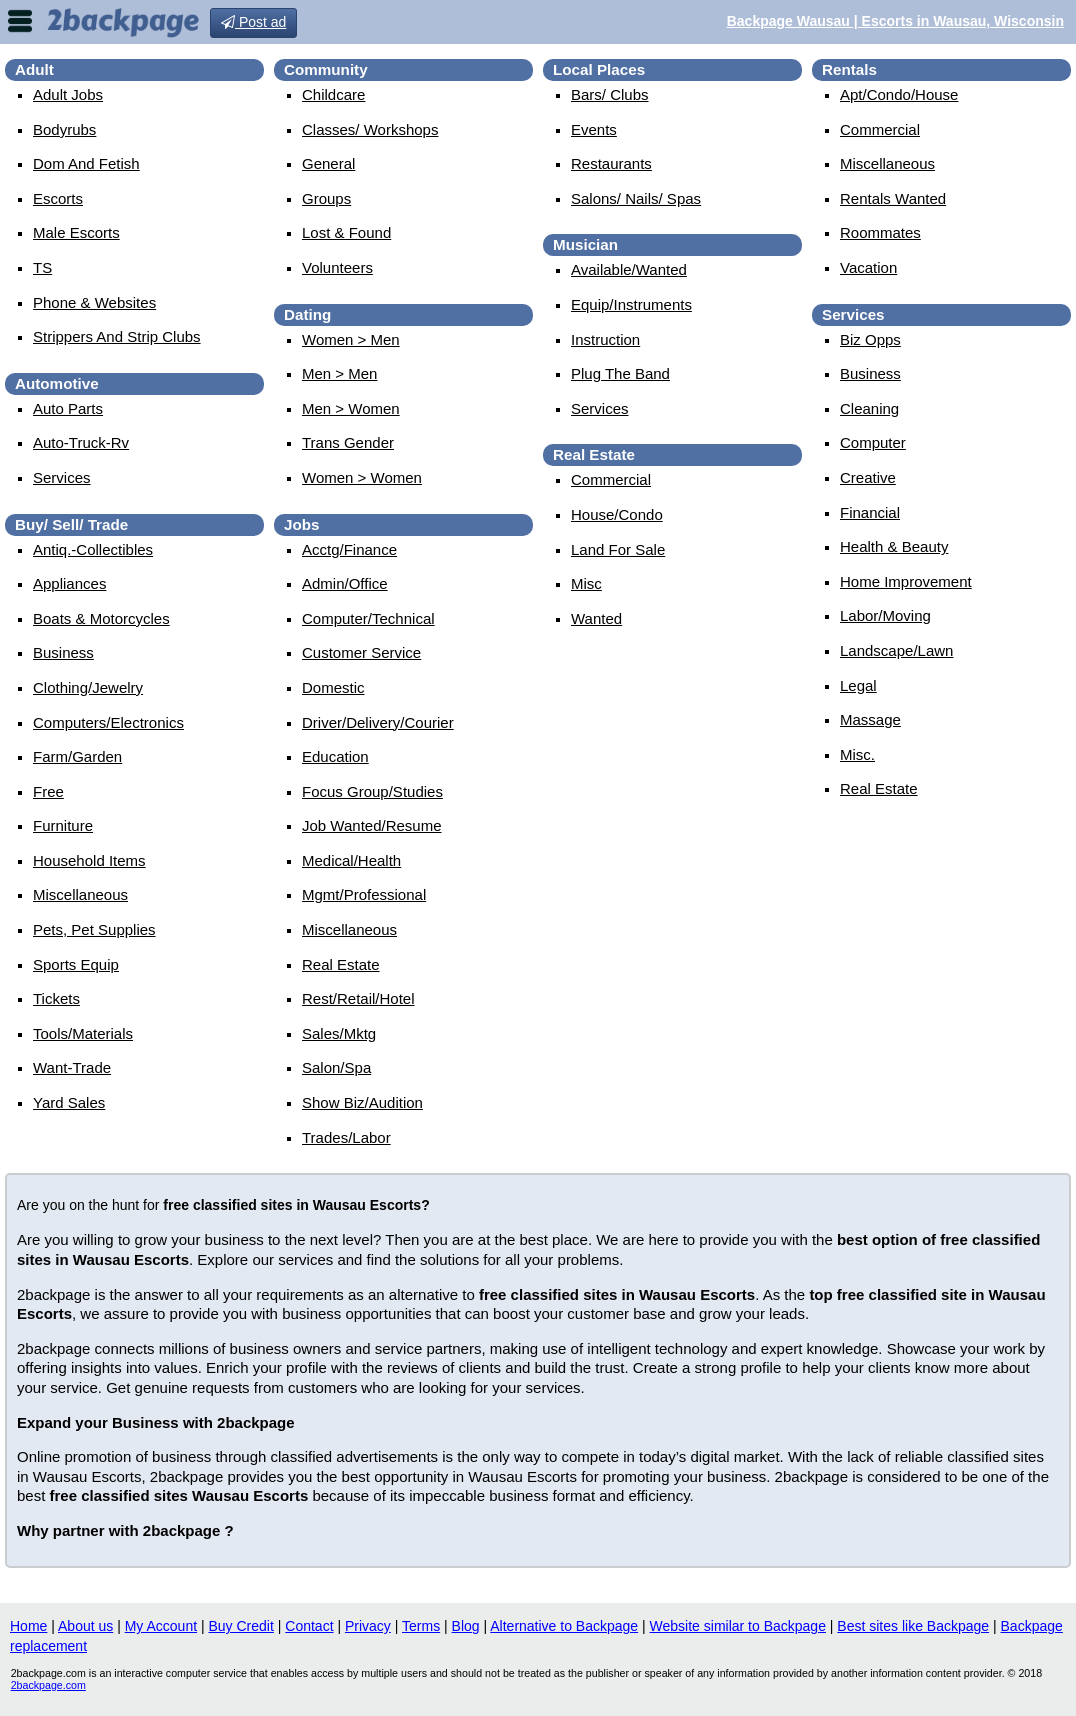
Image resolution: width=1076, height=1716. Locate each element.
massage (870, 719)
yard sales (69, 1102)
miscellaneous (80, 894)
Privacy (368, 1626)
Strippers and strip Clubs (117, 336)
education (335, 756)
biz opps (870, 339)
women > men (351, 339)
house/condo (617, 514)
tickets (56, 998)
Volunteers (337, 267)
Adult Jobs (68, 94)
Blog (466, 1626)
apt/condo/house (899, 94)
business (63, 652)
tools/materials (83, 1033)
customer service (361, 652)
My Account (161, 1626)
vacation (868, 267)
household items (89, 860)
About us (85, 1626)
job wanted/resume (372, 825)
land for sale (618, 549)
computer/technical (368, 618)
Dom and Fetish (86, 163)
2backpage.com (48, 1685)
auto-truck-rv (81, 442)
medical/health (351, 860)
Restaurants (611, 163)
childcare (333, 94)
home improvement (906, 581)
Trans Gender (348, 442)
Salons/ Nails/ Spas (636, 198)
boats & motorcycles (101, 618)
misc (586, 583)
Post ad (253, 22)
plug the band (620, 373)
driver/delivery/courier (378, 722)
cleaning (869, 408)
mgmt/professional (364, 894)
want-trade (72, 1067)
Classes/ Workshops (370, 129)
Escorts (58, 198)
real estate (341, 964)
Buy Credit (241, 1626)
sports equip (76, 964)
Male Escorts (76, 232)
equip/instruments (631, 304)
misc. (857, 754)
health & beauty (894, 546)
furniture (63, 825)
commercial (611, 479)
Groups (326, 198)
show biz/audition (362, 1102)
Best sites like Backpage (913, 1626)
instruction (605, 339)
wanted (596, 618)
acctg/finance (349, 549)
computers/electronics (108, 722)
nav (20, 21)
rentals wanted (893, 198)
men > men (339, 373)
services (62, 477)
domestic (333, 687)
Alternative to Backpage (564, 1626)
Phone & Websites (94, 302)
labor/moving (885, 615)
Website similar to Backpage (738, 1626)
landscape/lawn (896, 650)
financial (870, 512)
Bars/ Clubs (610, 94)
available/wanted (629, 269)
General (328, 163)
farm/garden (77, 756)
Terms (421, 1626)
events (594, 129)
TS (42, 267)
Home (28, 1626)
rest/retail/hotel (358, 998)
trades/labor (346, 1137)
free (48, 791)
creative (868, 477)
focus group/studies (372, 791)
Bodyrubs (64, 129)
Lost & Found (346, 232)
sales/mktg (339, 1033)
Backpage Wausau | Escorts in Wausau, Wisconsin (895, 21)
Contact (309, 1626)
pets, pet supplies (94, 929)
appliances (69, 583)
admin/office (345, 583)
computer (873, 442)
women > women (362, 477)
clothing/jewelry (88, 687)
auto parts (68, 408)
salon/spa (336, 1067)
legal (858, 685)
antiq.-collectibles (93, 549)
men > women (351, 408)
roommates (880, 232)
